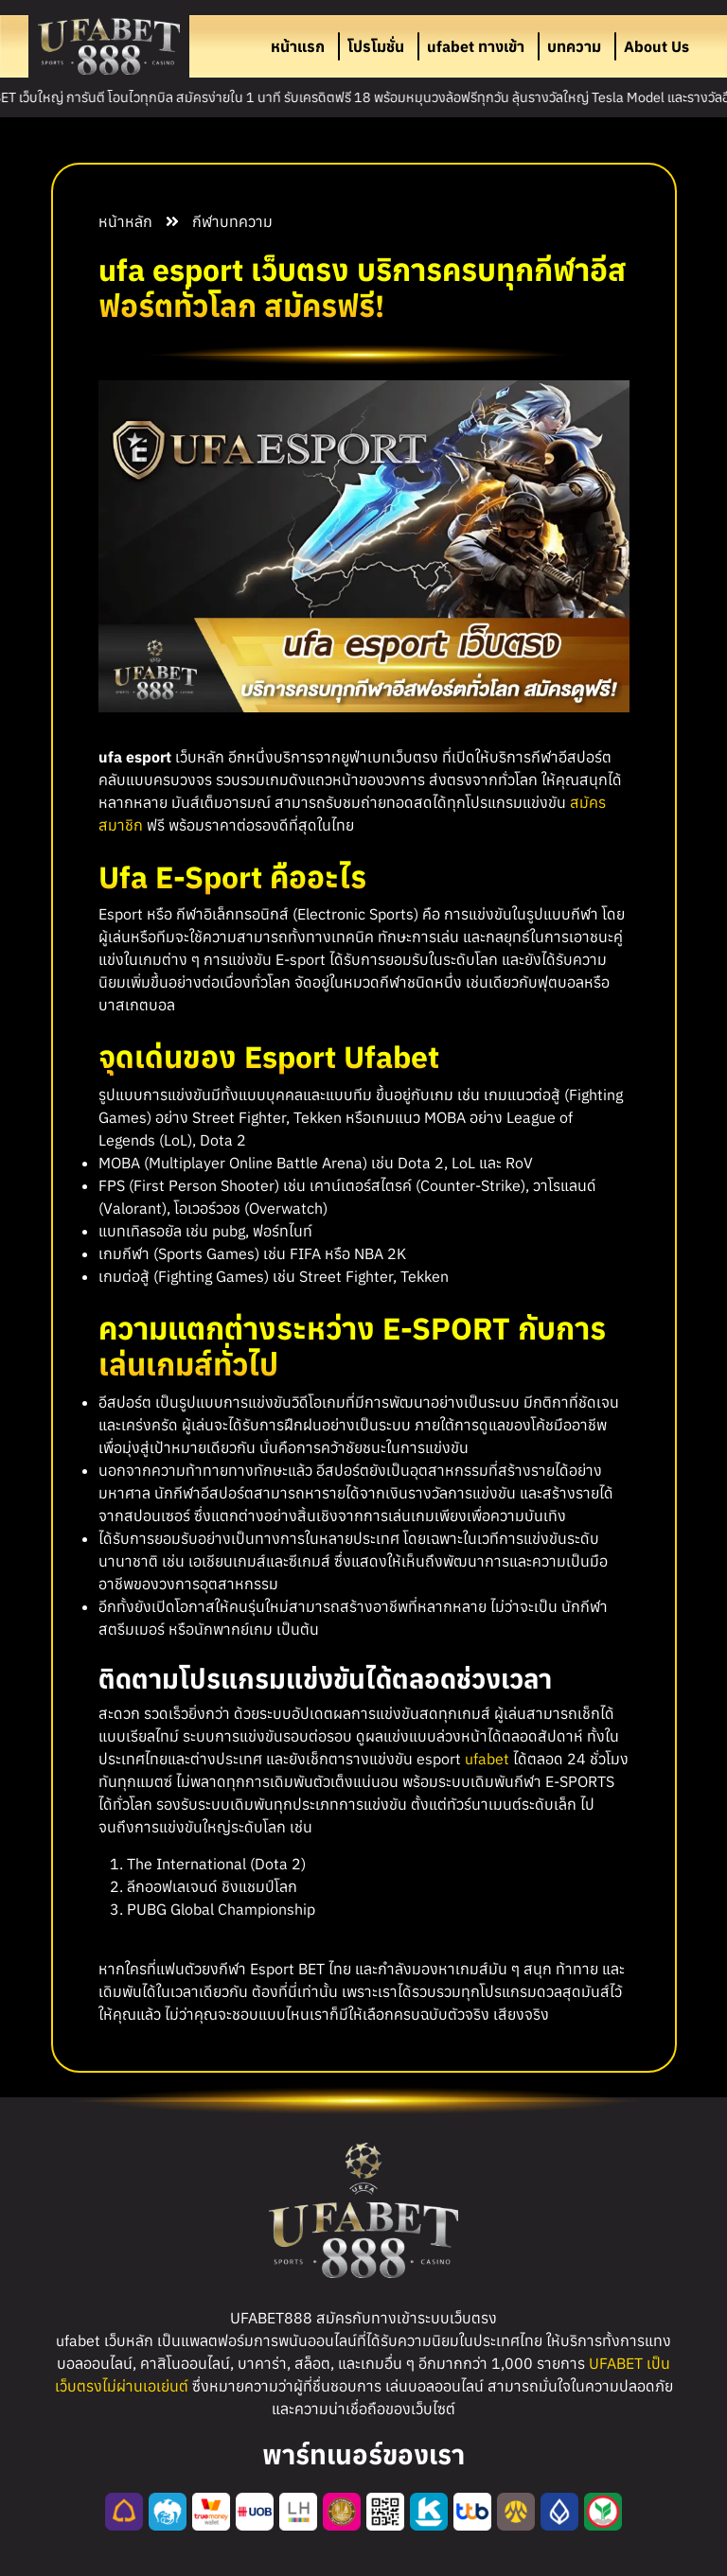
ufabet (487, 1758)
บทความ (574, 46)
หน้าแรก (298, 46)
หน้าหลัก (125, 221)
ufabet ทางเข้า (475, 46)
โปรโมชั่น (375, 46)
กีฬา (206, 221)
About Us (656, 46)
